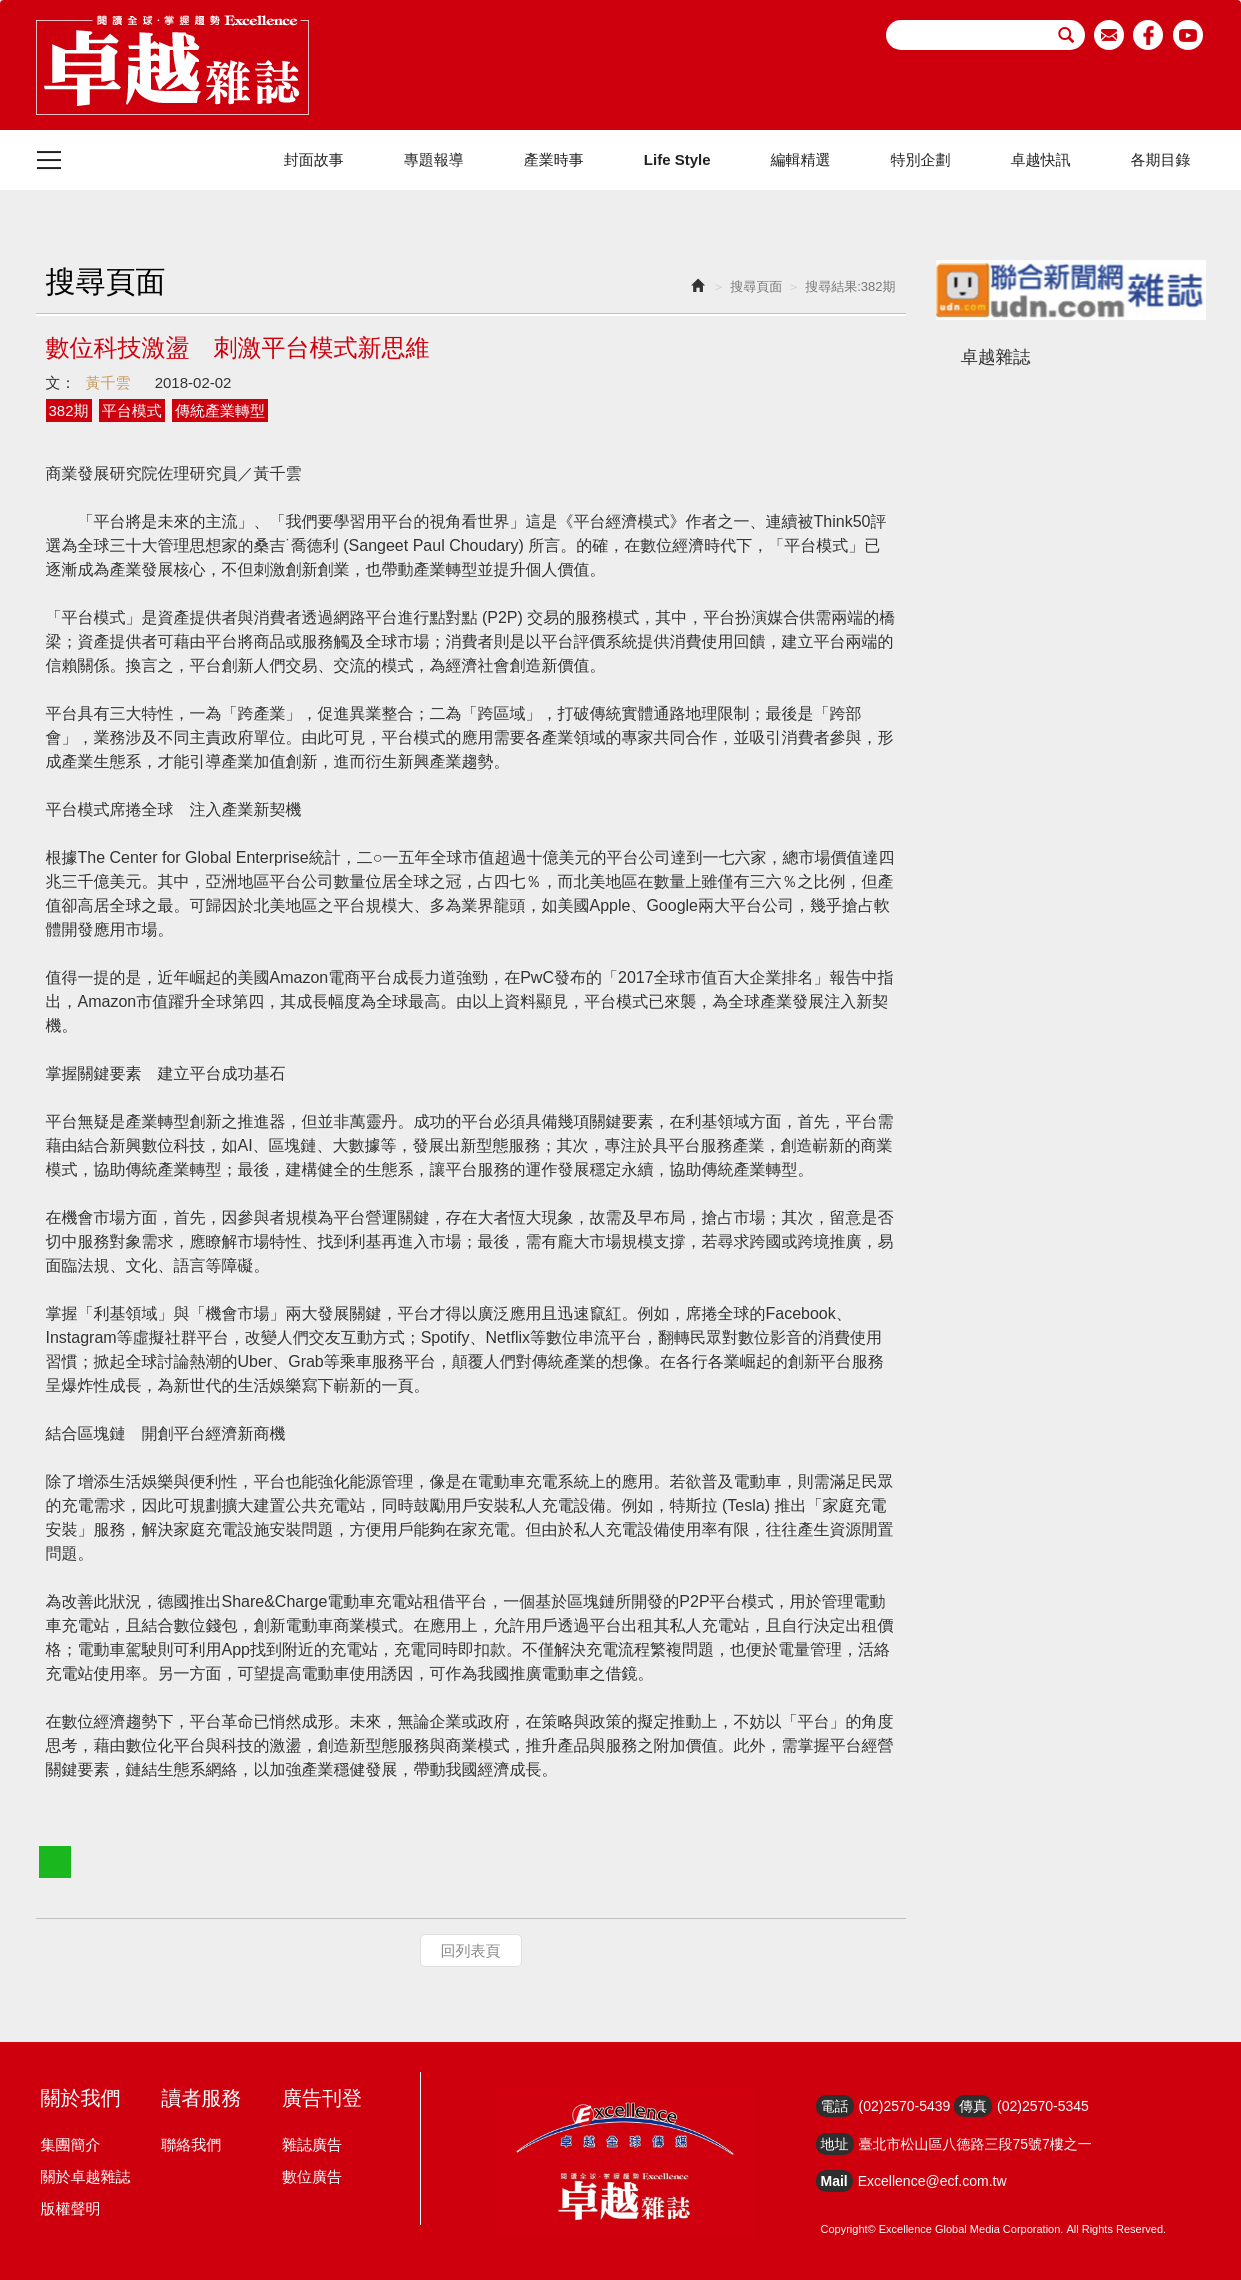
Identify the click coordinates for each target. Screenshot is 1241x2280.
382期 (69, 410)
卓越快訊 (1041, 159)
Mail (834, 2181)
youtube (1188, 35)
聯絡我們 (191, 2144)
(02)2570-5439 (905, 2106)
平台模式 (132, 410)
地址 (835, 2144)
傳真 (973, 2106)
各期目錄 (1161, 159)
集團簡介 (71, 2144)
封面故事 (314, 159)
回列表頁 (471, 1950)
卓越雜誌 (996, 357)
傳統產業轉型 (220, 410)
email (1109, 35)
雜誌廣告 (312, 2144)
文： (61, 382)
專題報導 (434, 159)
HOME (172, 65)
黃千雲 (108, 382)
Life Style (677, 159)
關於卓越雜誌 (86, 2176)
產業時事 (554, 159)
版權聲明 (71, 2208)
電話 (835, 2106)
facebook (1148, 35)
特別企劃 (921, 159)
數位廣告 (312, 2176)
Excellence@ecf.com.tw (932, 2181)
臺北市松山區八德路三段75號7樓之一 (975, 2144)
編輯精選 (801, 159)
